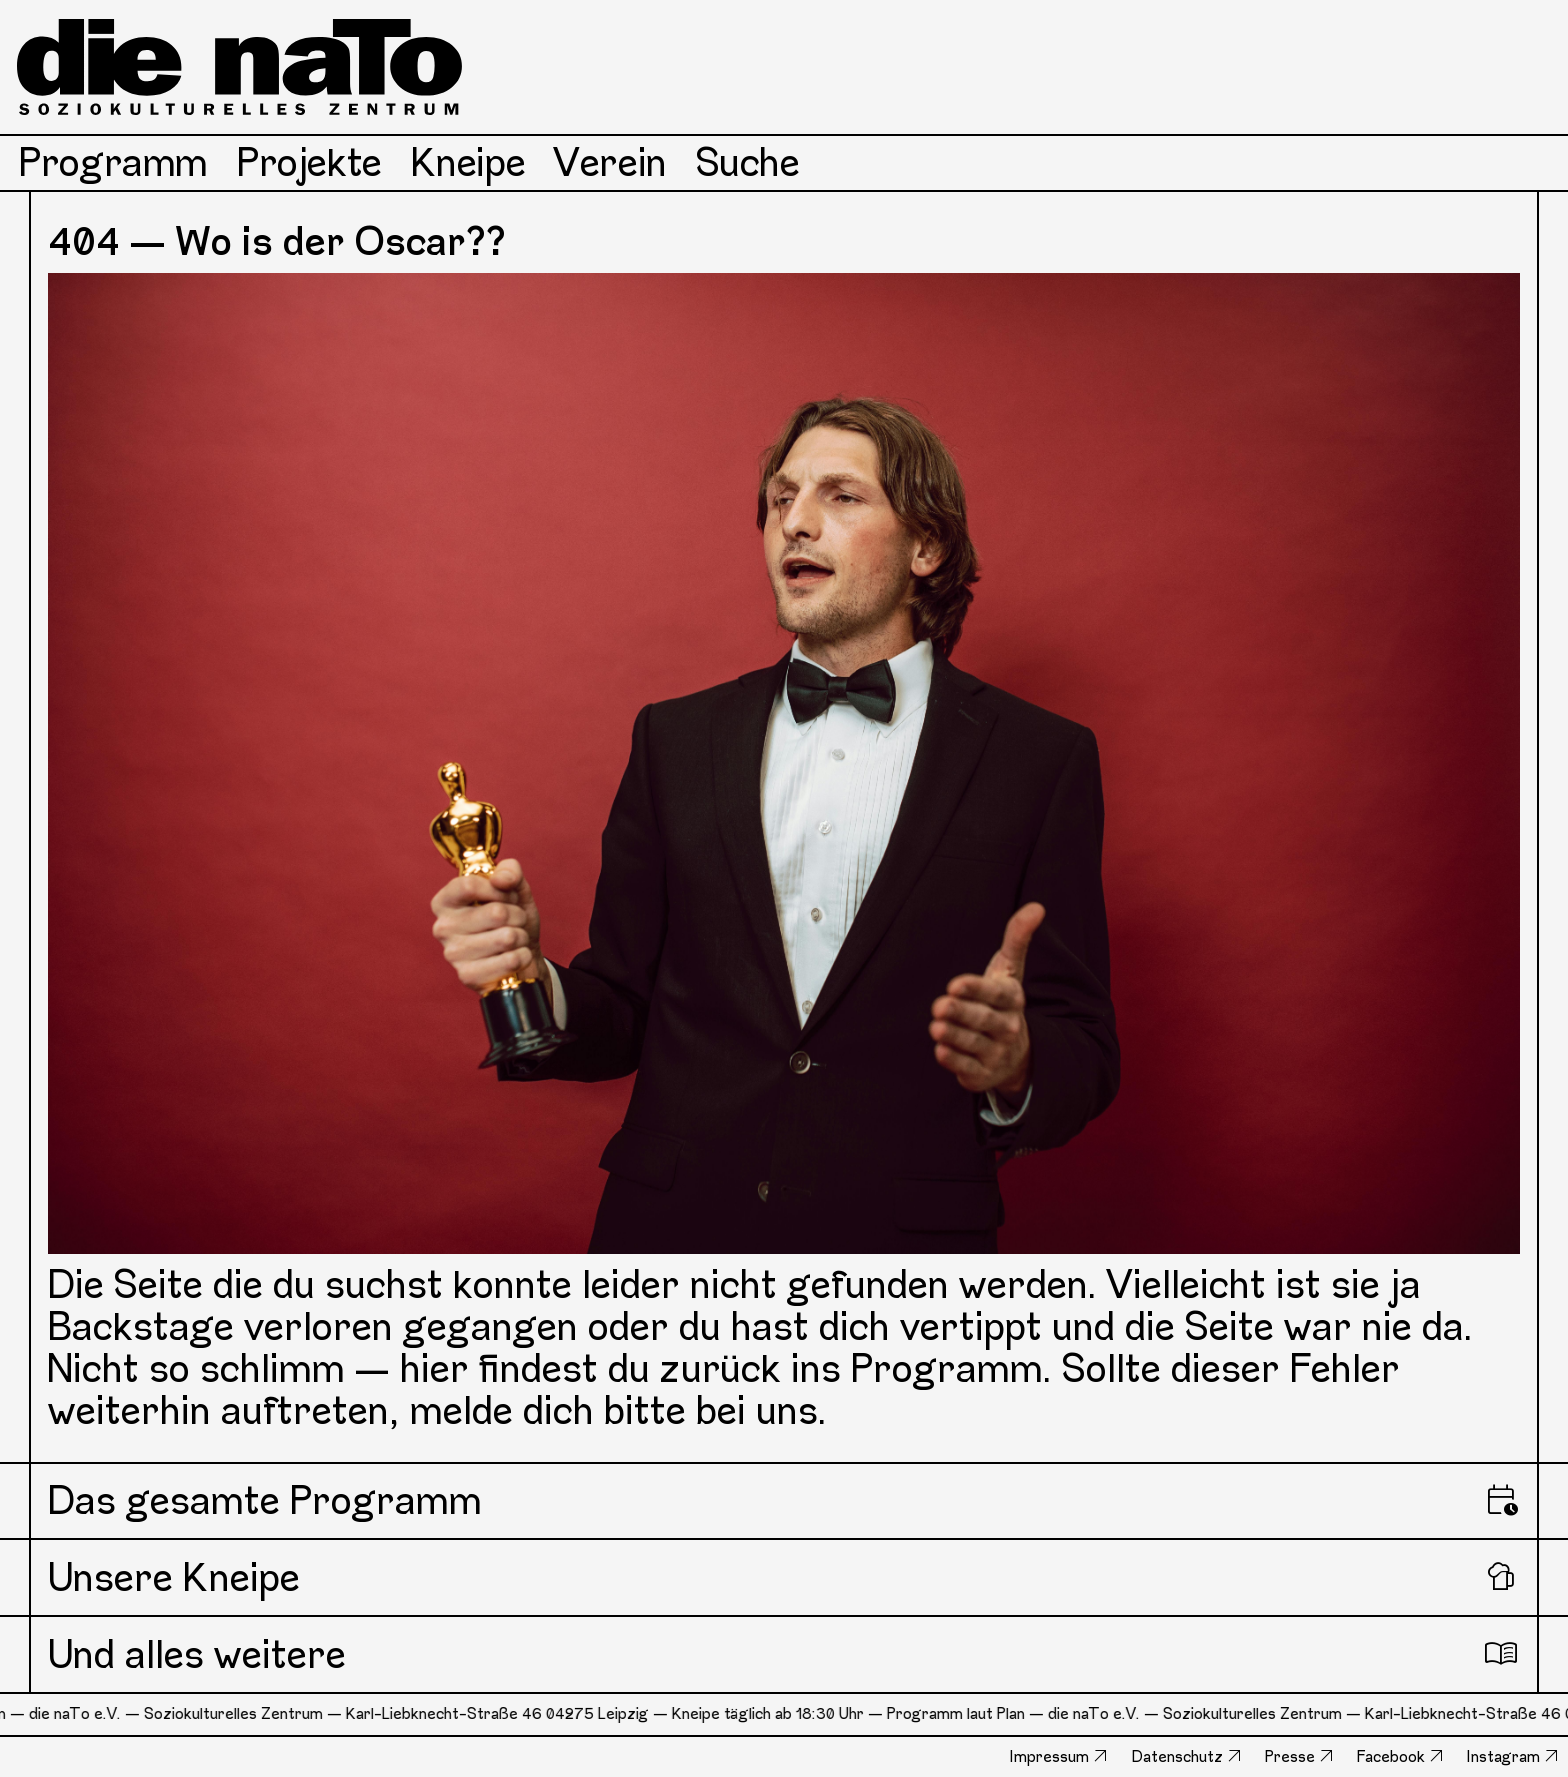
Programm (113, 162)
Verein (610, 162)
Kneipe (468, 162)
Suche (748, 162)
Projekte (309, 162)
